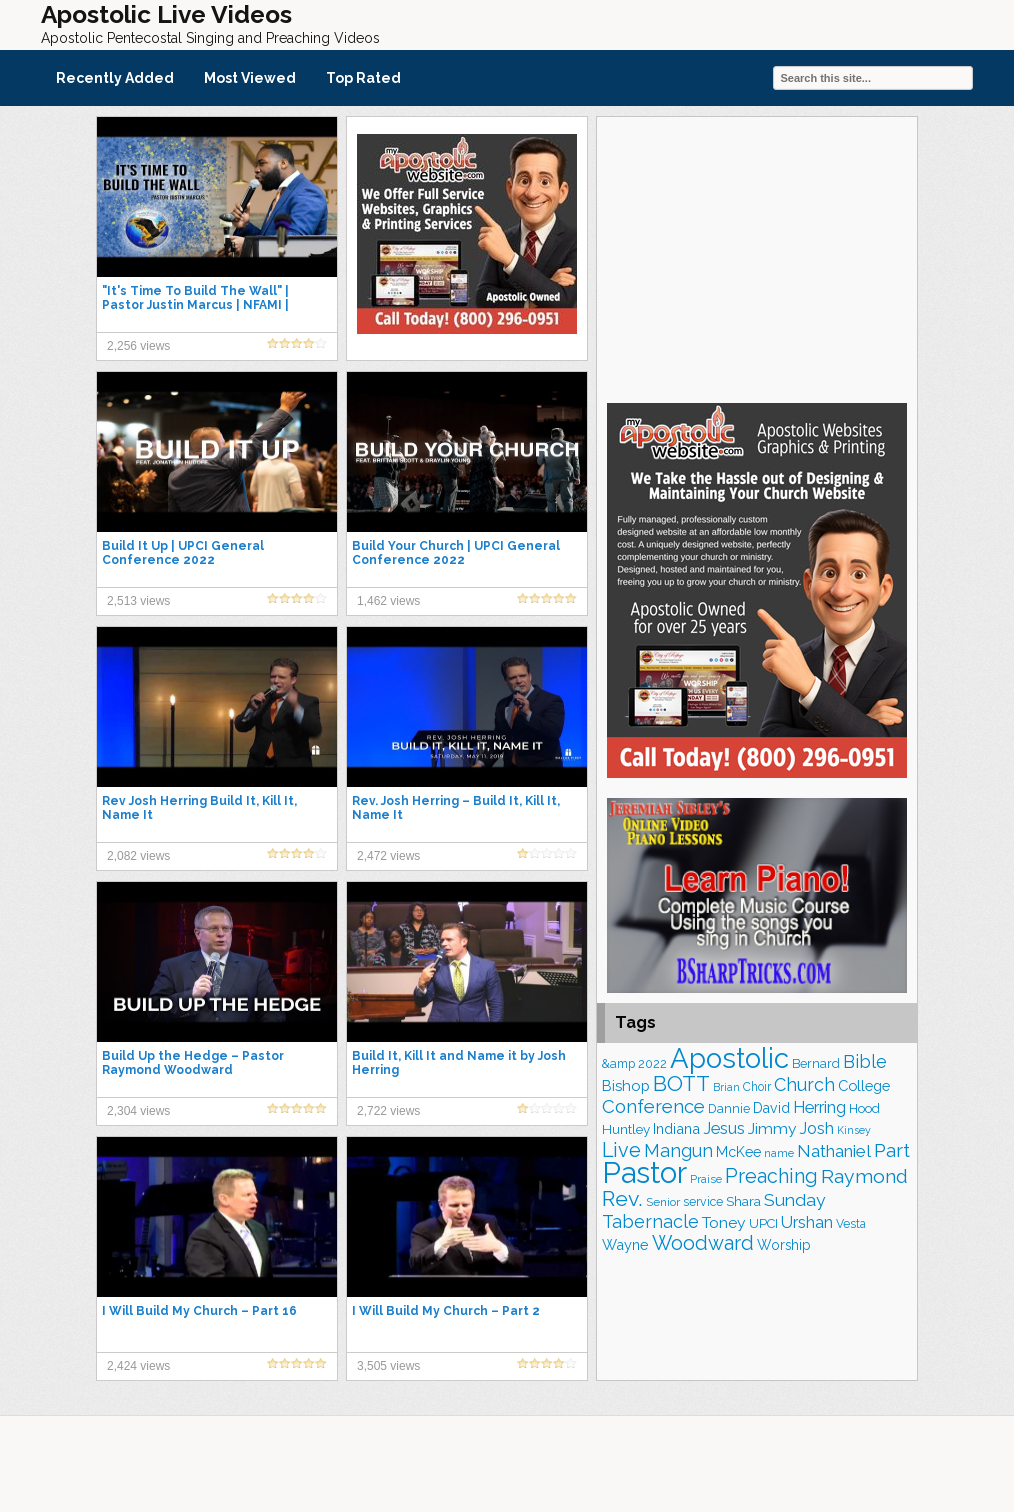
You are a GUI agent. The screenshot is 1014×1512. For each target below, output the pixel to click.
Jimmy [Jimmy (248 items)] (772, 1128)
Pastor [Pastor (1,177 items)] (644, 1172)
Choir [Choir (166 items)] (757, 1087)
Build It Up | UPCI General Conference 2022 (183, 553)
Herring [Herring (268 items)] (819, 1107)
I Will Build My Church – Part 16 (199, 1311)
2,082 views (138, 856)
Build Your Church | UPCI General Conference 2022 (456, 553)
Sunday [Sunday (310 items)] (795, 1199)
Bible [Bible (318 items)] (865, 1061)
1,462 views (388, 601)
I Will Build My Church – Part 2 (446, 1311)
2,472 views (388, 856)
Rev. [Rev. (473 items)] (622, 1198)
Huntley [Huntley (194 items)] (626, 1129)
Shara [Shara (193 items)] (743, 1201)
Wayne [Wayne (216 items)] (625, 1244)
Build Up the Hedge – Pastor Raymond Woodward (193, 1063)
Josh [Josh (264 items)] (817, 1128)
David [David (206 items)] (771, 1108)
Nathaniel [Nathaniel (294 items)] (834, 1151)
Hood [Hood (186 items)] (864, 1108)
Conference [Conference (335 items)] (653, 1106)
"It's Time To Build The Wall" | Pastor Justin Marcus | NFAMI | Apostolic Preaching (195, 305)
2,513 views (138, 601)
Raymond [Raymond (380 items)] (864, 1176)
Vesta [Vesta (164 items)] (851, 1224)
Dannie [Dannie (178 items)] (729, 1108)
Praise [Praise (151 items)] (706, 1179)
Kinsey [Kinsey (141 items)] (854, 1130)
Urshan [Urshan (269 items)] (807, 1222)
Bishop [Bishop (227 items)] (626, 1085)
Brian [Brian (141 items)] (726, 1087)
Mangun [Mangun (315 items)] (678, 1150)
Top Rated (363, 78)
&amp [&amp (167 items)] (618, 1063)
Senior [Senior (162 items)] (663, 1202)
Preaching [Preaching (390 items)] (771, 1176)
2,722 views (388, 1111)
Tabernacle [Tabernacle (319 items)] (650, 1221)
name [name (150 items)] (779, 1153)
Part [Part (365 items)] (892, 1150)
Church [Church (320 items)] (804, 1084)
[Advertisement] (757, 257)
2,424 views (138, 1366)
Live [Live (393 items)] (621, 1150)
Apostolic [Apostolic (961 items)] (729, 1058)
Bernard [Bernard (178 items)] (816, 1063)
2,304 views (138, 1111)
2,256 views (138, 346)
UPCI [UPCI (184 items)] (763, 1223)
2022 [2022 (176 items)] (652, 1063)
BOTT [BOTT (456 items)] (681, 1083)
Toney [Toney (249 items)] (724, 1222)
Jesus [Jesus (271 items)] (724, 1128)
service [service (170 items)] (703, 1201)
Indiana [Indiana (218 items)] (676, 1128)
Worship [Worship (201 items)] (784, 1245)
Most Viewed (250, 78)
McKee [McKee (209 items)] (738, 1152)
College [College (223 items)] (864, 1085)
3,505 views (388, 1366)
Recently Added (115, 78)
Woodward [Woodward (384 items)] (703, 1243)
